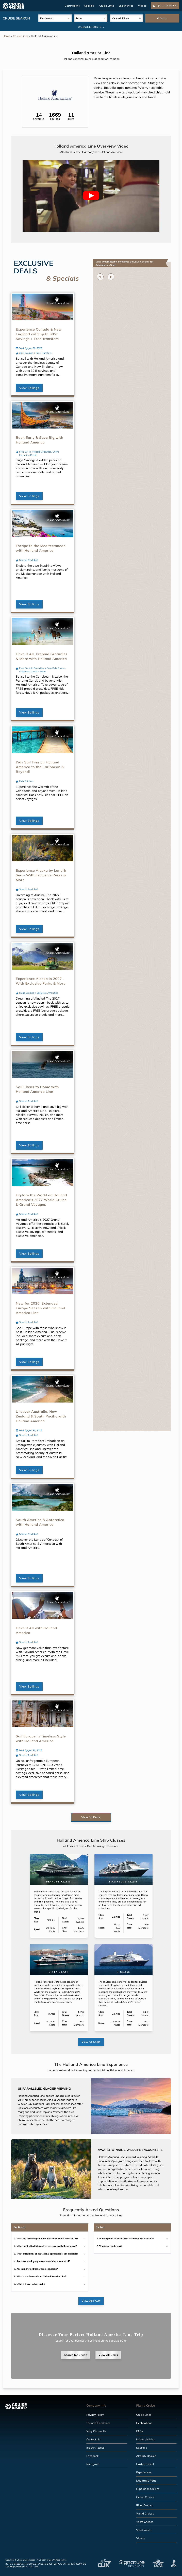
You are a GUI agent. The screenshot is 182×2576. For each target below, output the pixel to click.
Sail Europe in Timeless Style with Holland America (41, 1738)
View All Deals (91, 1817)
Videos (142, 5)
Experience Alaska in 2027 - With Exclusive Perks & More (40, 981)
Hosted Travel (145, 2464)
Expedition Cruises (147, 2488)
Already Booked (146, 2456)
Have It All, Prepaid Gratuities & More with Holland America (42, 656)
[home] (13, 6)
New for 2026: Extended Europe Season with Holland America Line (40, 1308)
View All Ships (91, 2041)
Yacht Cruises (144, 2521)
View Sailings (29, 388)
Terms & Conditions (98, 2423)
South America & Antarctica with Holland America (40, 1522)
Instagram (92, 2464)
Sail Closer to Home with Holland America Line (37, 1089)
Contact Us (93, 2439)
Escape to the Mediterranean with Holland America (41, 548)
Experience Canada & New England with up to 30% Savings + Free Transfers (39, 334)
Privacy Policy (95, 2414)
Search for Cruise (75, 2355)
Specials (89, 5)
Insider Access (95, 2447)
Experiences (126, 5)
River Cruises (144, 2505)
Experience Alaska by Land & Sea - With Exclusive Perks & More (41, 875)
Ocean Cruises (145, 2497)
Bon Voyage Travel (57, 2560)
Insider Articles (145, 2439)
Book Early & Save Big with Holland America (39, 439)
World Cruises (145, 2513)
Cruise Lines (106, 5)
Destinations (72, 5)
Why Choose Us (96, 2431)
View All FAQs (91, 2300)
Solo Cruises (144, 2530)
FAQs (139, 2431)
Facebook (92, 2456)
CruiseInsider (29, 2560)
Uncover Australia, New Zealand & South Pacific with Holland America (41, 1416)
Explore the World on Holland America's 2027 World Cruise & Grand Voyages (41, 1200)
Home (6, 36)
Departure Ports (146, 2480)
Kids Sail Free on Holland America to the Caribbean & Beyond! (40, 767)
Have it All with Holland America (36, 1630)
